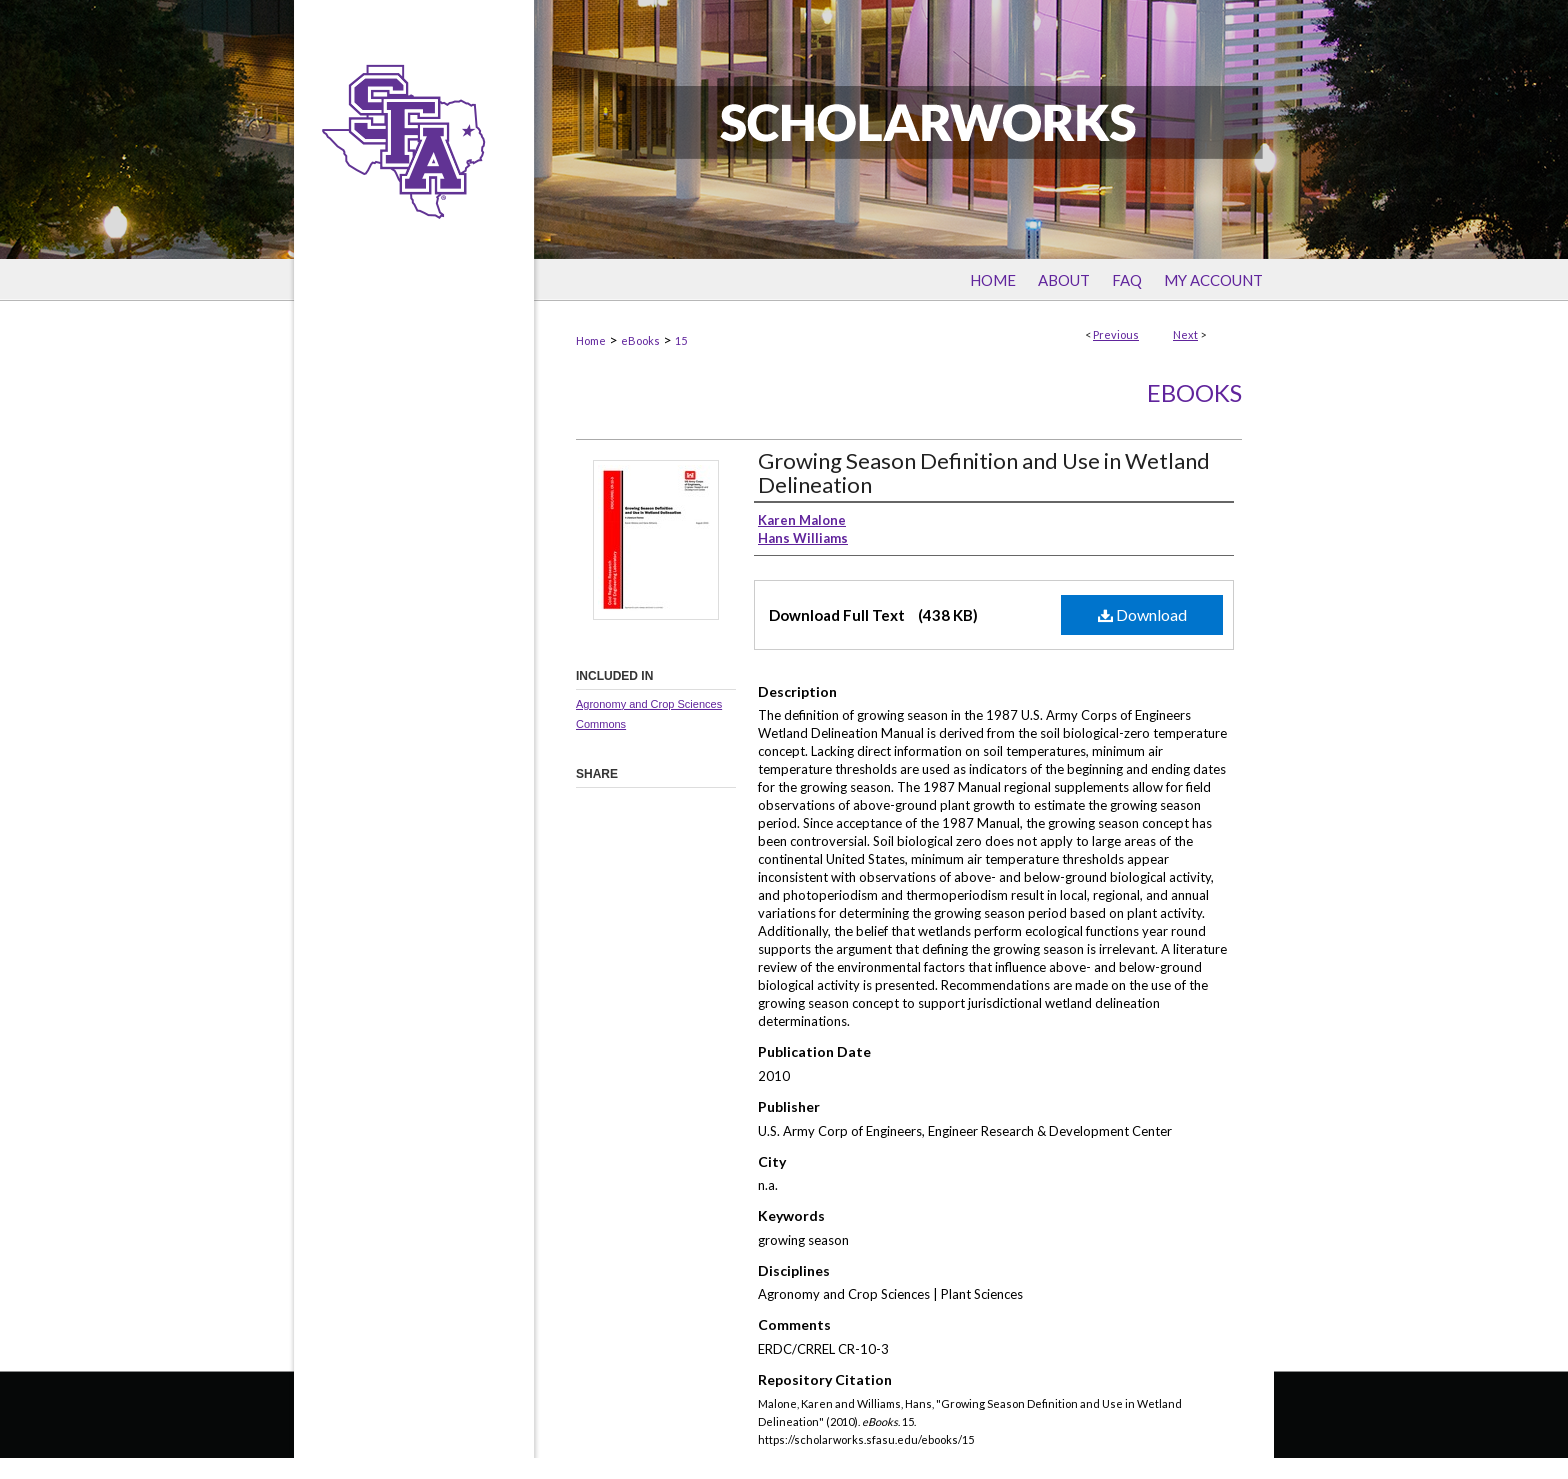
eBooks (640, 340)
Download (1142, 614)
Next (1185, 334)
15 (681, 340)
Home (591, 340)
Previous (1116, 334)
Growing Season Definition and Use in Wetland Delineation (984, 472)
